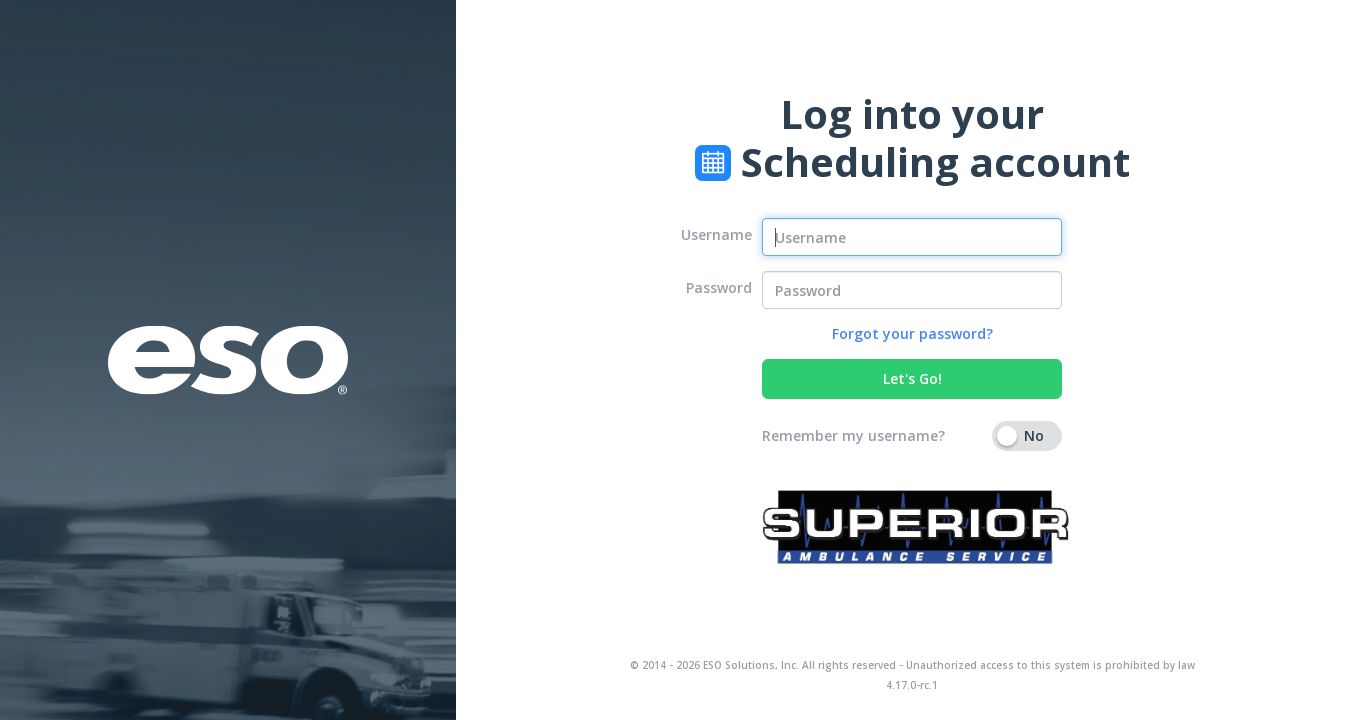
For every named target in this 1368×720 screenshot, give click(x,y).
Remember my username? (853, 435)
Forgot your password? (912, 333)
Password (719, 287)
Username (716, 234)
